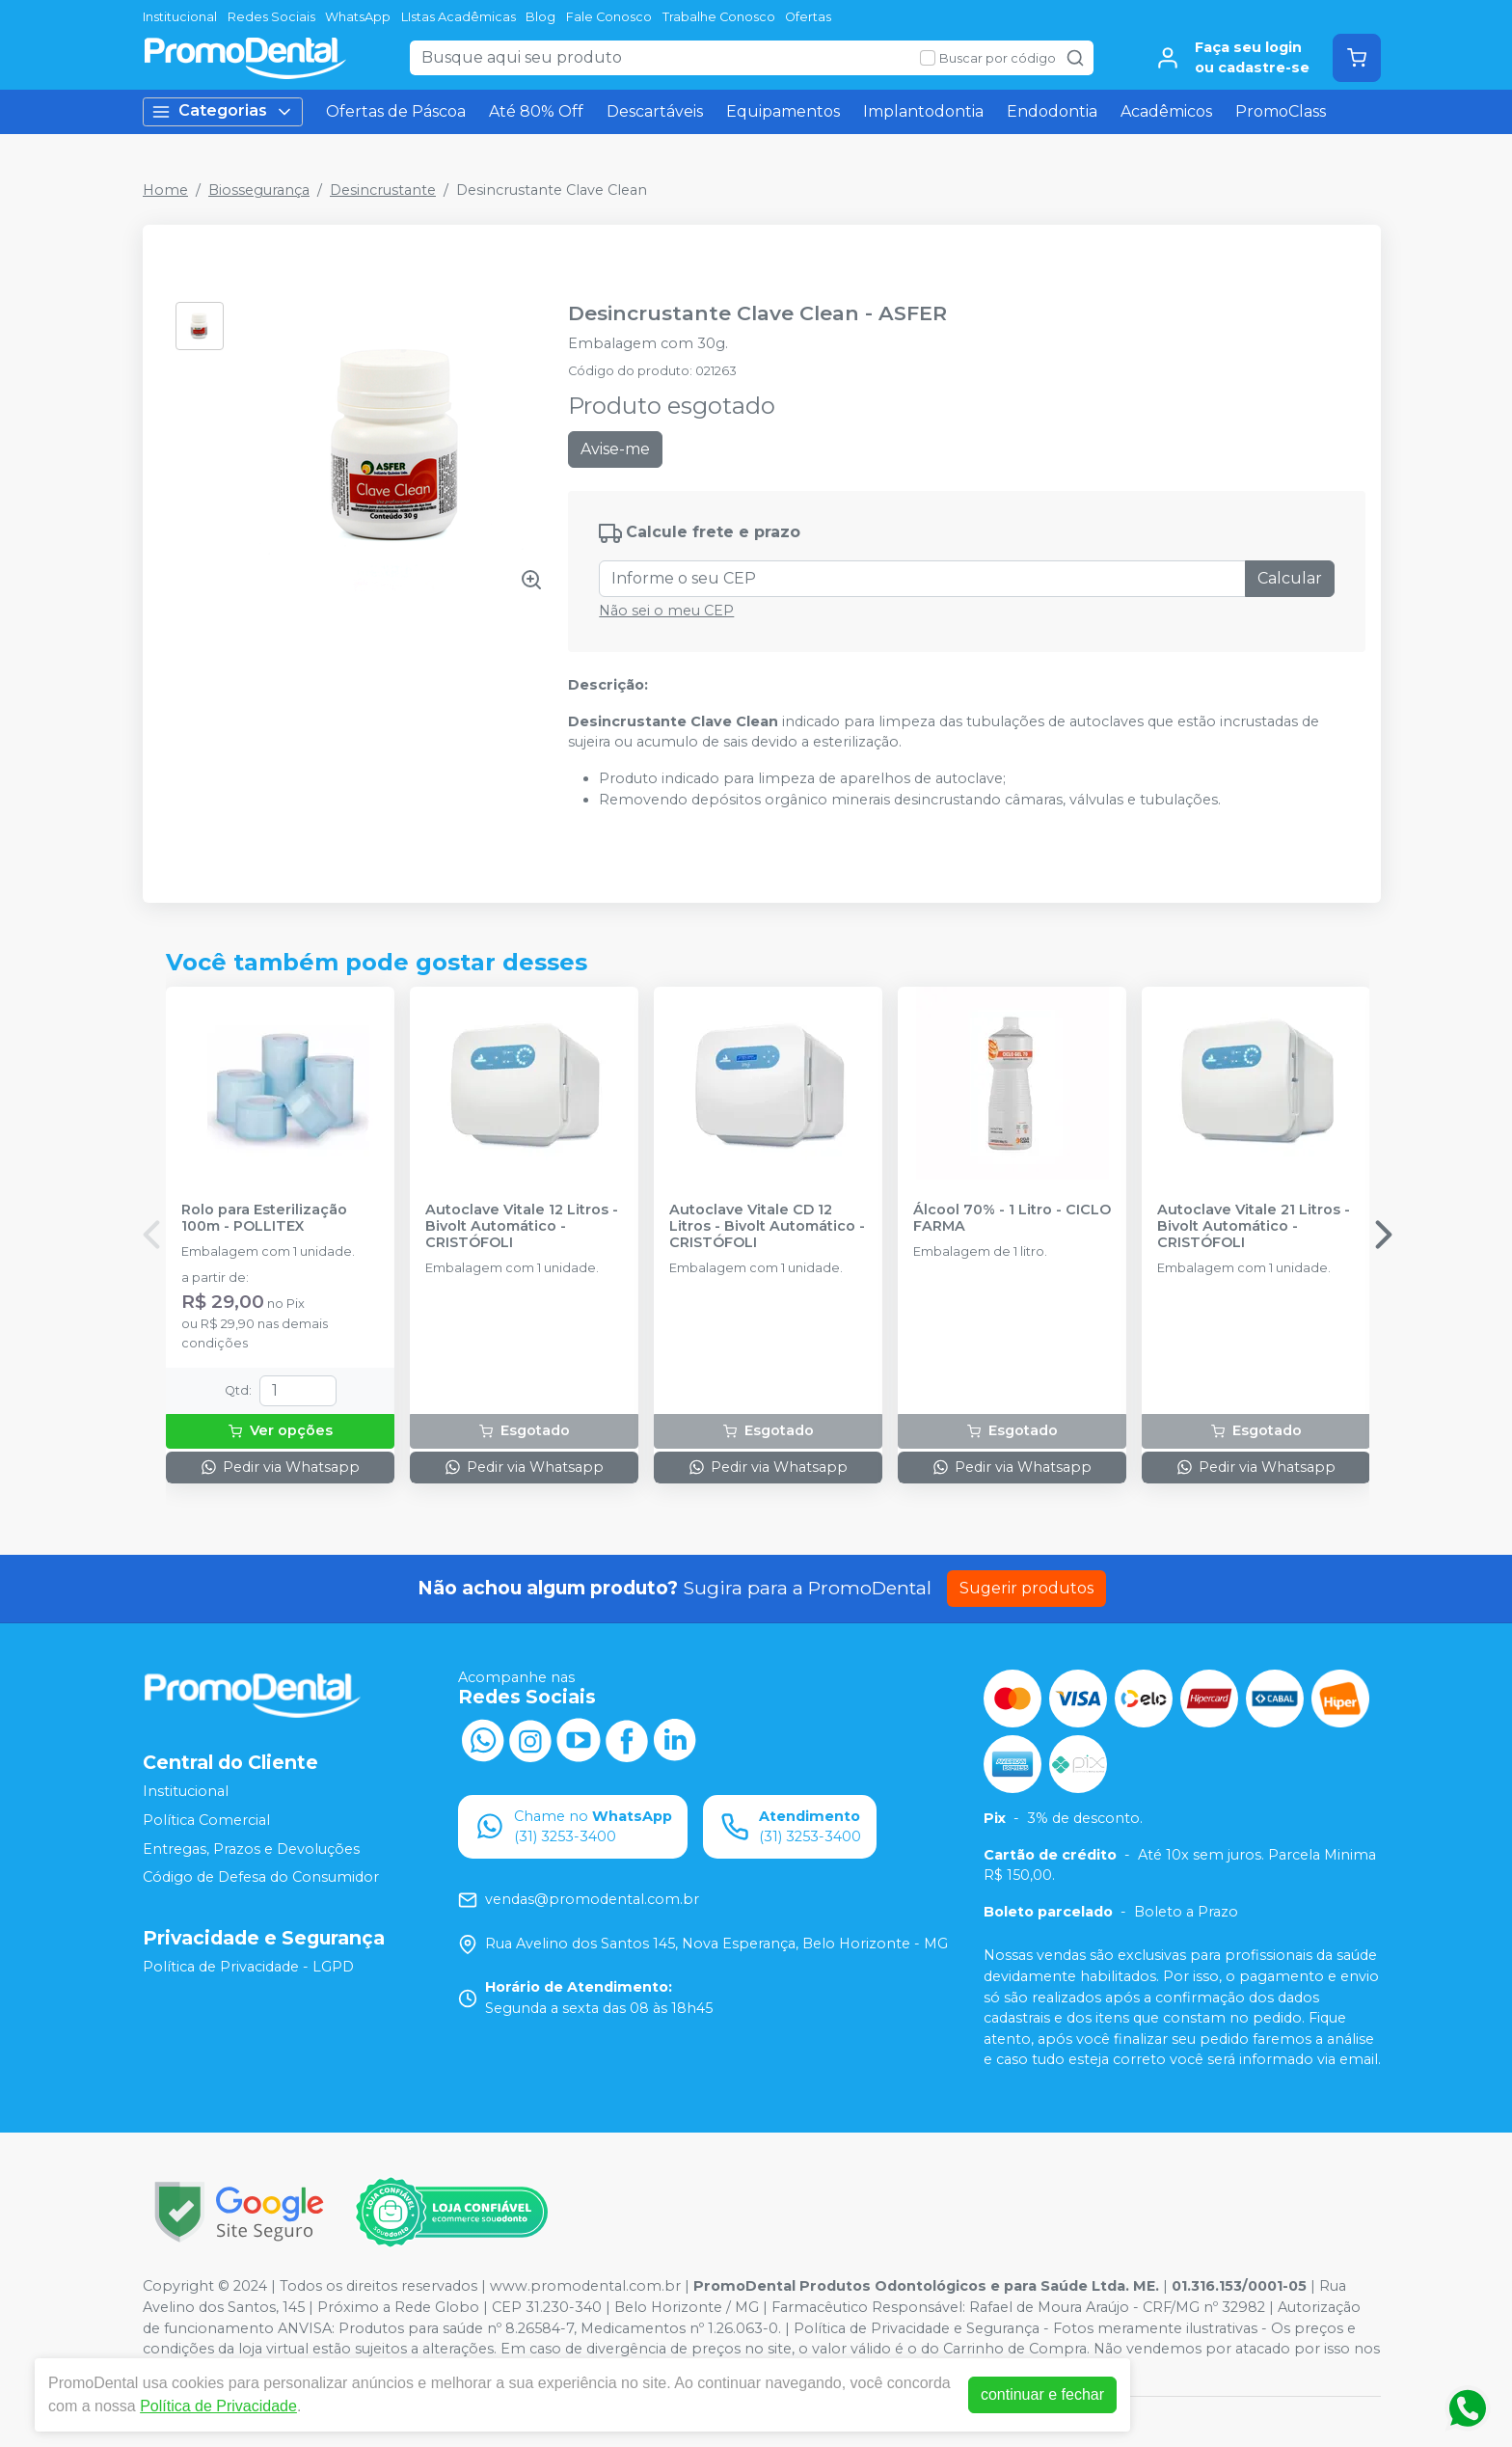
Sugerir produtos (1026, 1588)
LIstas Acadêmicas (458, 17)
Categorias (222, 111)
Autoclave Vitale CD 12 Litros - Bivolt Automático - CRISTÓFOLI (767, 1227)
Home (165, 190)
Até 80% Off (536, 111)
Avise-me (615, 449)
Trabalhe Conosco (718, 17)
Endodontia (1052, 111)
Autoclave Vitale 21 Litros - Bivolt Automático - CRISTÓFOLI (1253, 1227)
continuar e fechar (1042, 2394)
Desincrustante (383, 190)
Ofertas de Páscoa (396, 111)
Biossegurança (259, 190)
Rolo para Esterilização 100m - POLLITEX (264, 1218)
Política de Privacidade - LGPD (248, 1966)
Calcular (1289, 578)
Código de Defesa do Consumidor (261, 1877)
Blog (540, 17)
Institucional (180, 17)
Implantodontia (923, 111)
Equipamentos (783, 111)
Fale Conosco (609, 17)
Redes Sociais (271, 17)
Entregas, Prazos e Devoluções (251, 1849)
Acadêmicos (1166, 111)
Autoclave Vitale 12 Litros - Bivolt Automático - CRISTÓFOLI (521, 1227)
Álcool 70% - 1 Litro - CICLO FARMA (1012, 1218)
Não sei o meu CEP (666, 610)
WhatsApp (358, 17)
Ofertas (808, 17)
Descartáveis (655, 111)
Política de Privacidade (218, 2406)
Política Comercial (206, 1820)
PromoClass (1280, 111)
